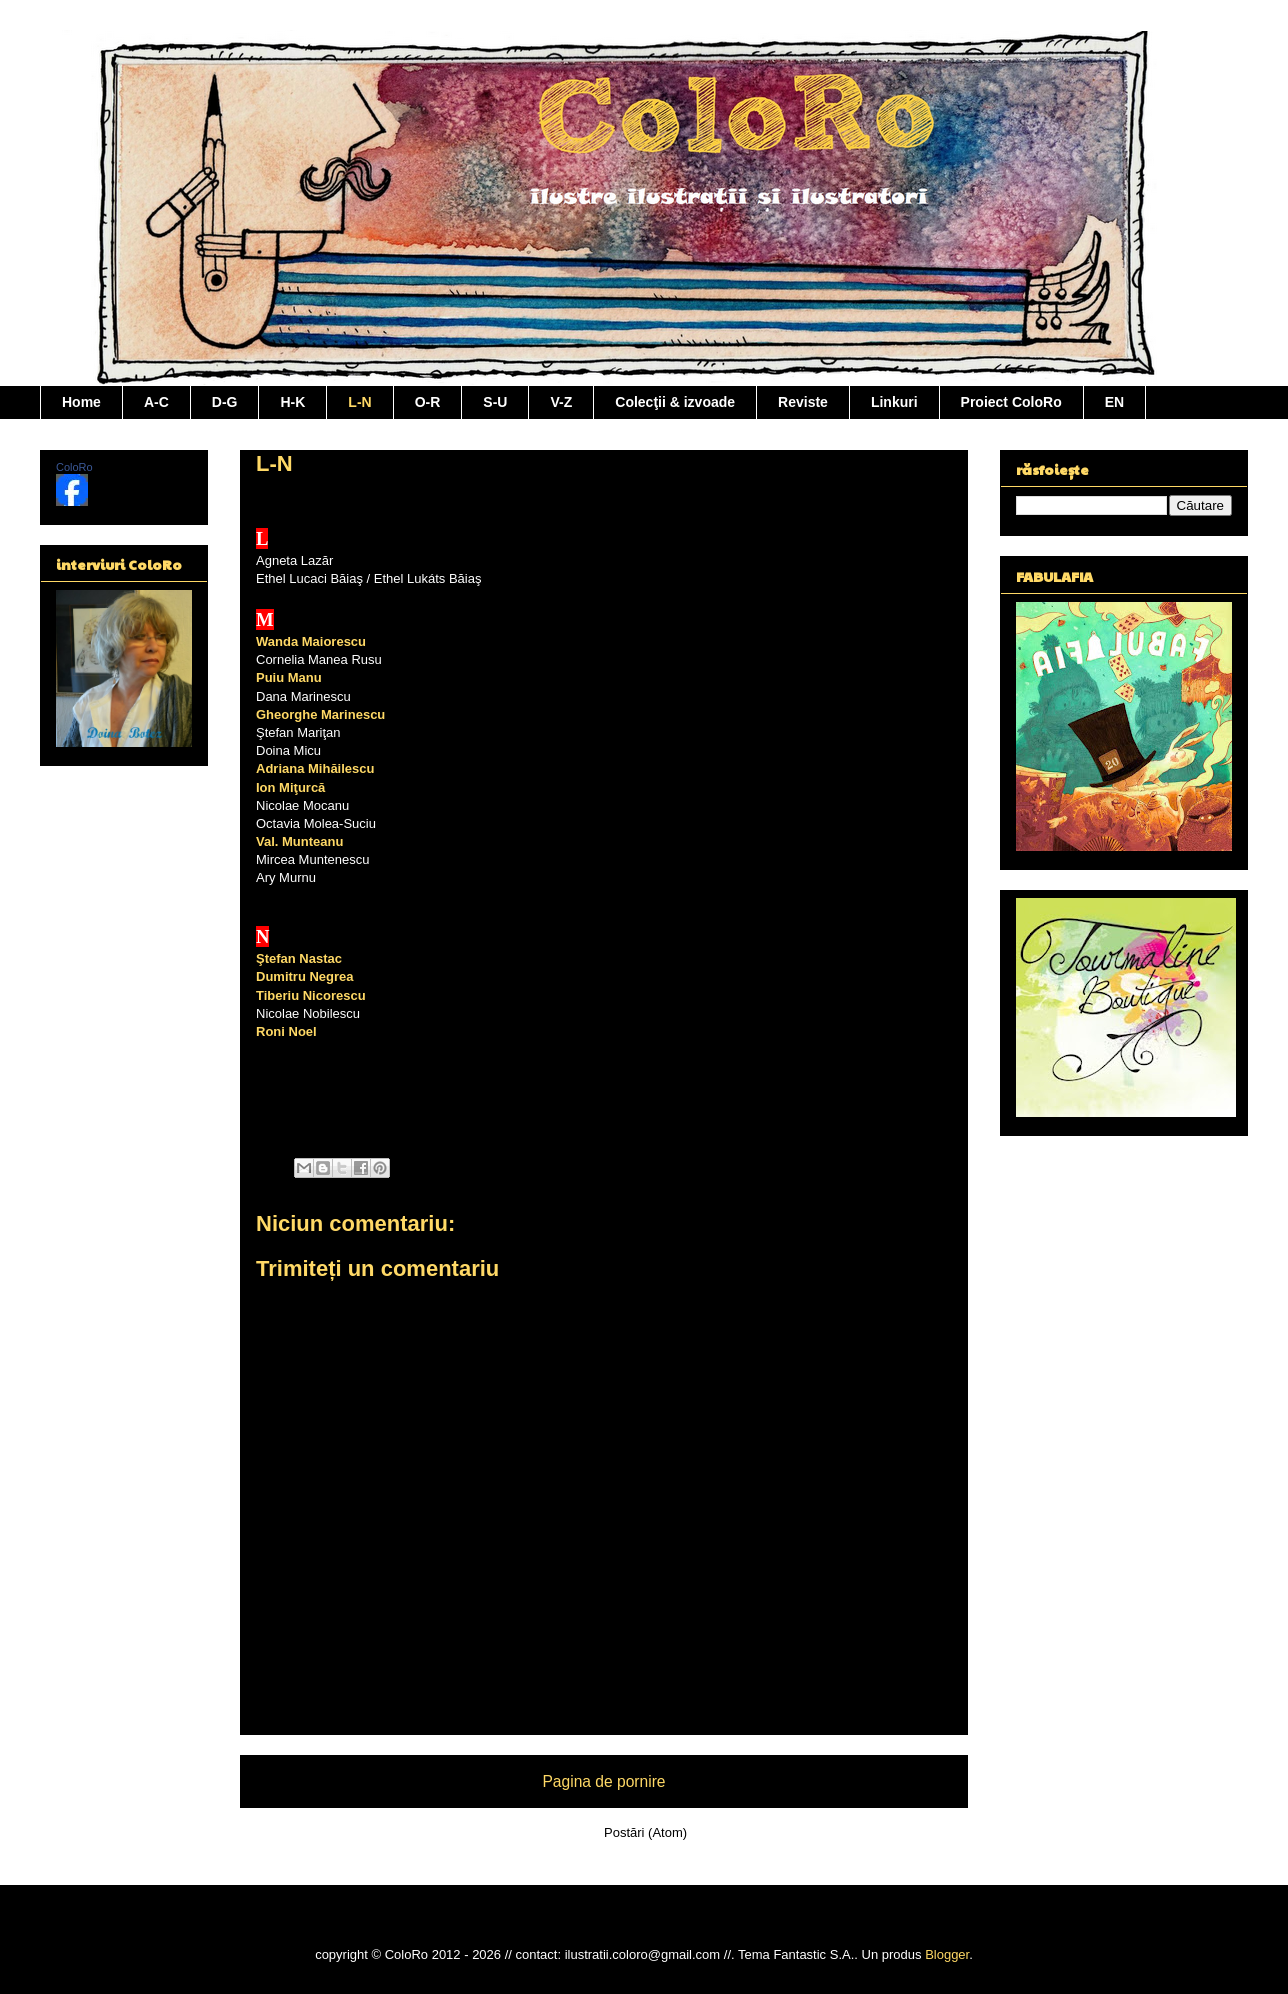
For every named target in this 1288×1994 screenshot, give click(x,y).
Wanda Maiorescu (311, 641)
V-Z (561, 402)
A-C (156, 402)
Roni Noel (286, 1031)
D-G (225, 402)
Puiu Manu (289, 677)
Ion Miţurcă (290, 787)
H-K (292, 402)
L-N (359, 402)
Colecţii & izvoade (675, 402)
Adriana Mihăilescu (315, 768)
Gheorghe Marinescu (320, 714)
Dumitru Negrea (305, 976)
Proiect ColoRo (1011, 402)
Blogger (947, 1954)
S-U (495, 402)
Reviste (803, 402)
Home (81, 402)
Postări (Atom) (645, 1832)
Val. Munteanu (299, 841)
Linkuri (894, 402)
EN (1114, 402)
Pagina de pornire (603, 1781)
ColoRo (74, 467)
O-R (428, 402)
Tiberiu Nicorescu (311, 995)
